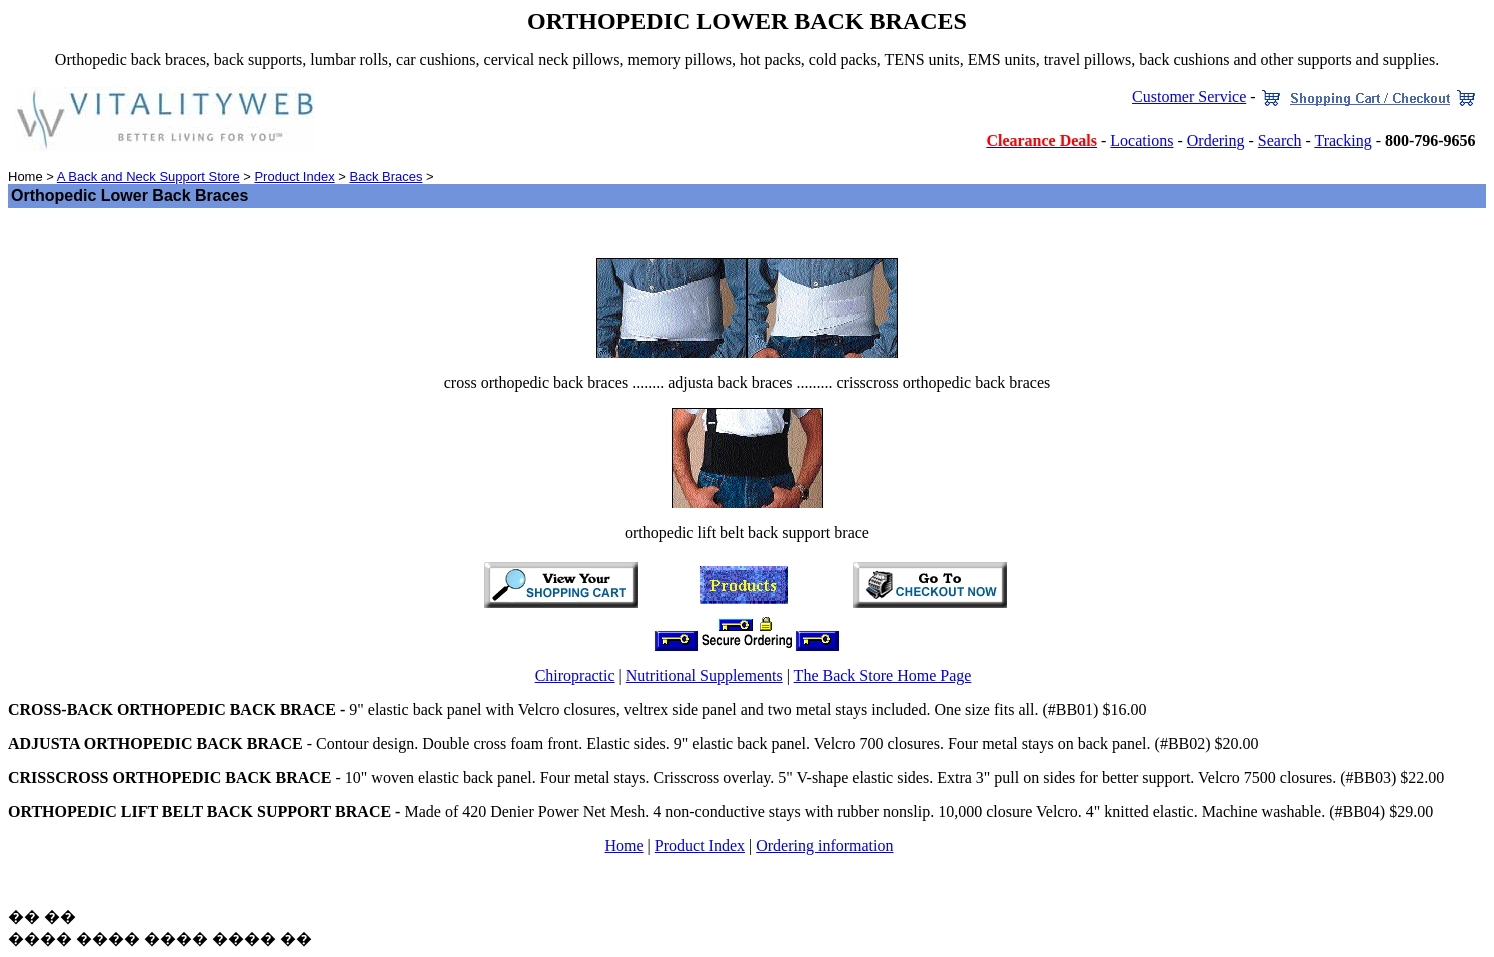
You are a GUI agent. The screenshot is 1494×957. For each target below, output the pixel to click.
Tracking (1342, 140)
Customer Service (1189, 96)
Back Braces (385, 176)
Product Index (294, 176)
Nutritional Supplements (704, 675)
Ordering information (824, 845)
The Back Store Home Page (883, 675)
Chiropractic (575, 675)
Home (623, 845)
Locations (1141, 140)
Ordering (1216, 140)
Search (1280, 140)
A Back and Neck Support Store (148, 176)
